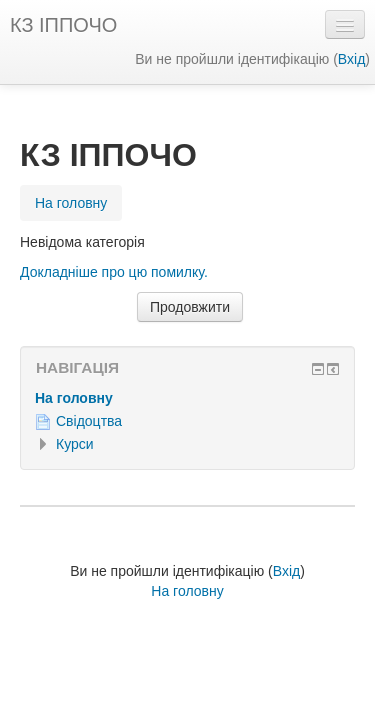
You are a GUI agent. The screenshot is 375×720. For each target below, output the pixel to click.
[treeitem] (187, 398)
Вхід (351, 59)
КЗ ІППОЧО (63, 25)
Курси (75, 444)
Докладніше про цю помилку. (114, 272)
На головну (74, 398)
